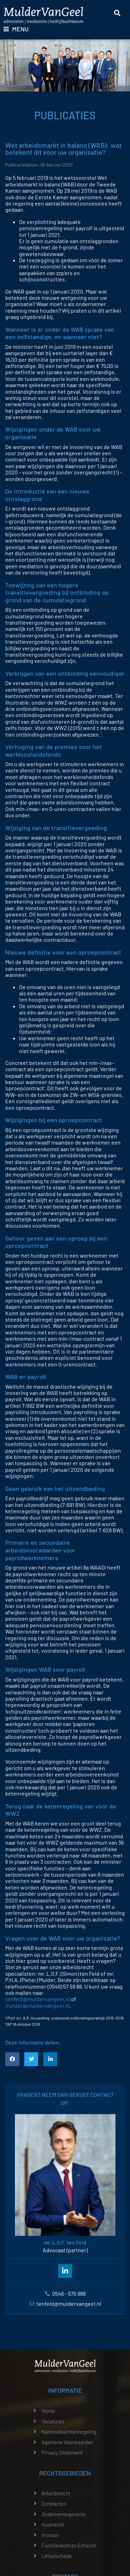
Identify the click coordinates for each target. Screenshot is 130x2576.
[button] (12, 2059)
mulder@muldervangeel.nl (37, 2005)
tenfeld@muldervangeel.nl (37, 1999)
